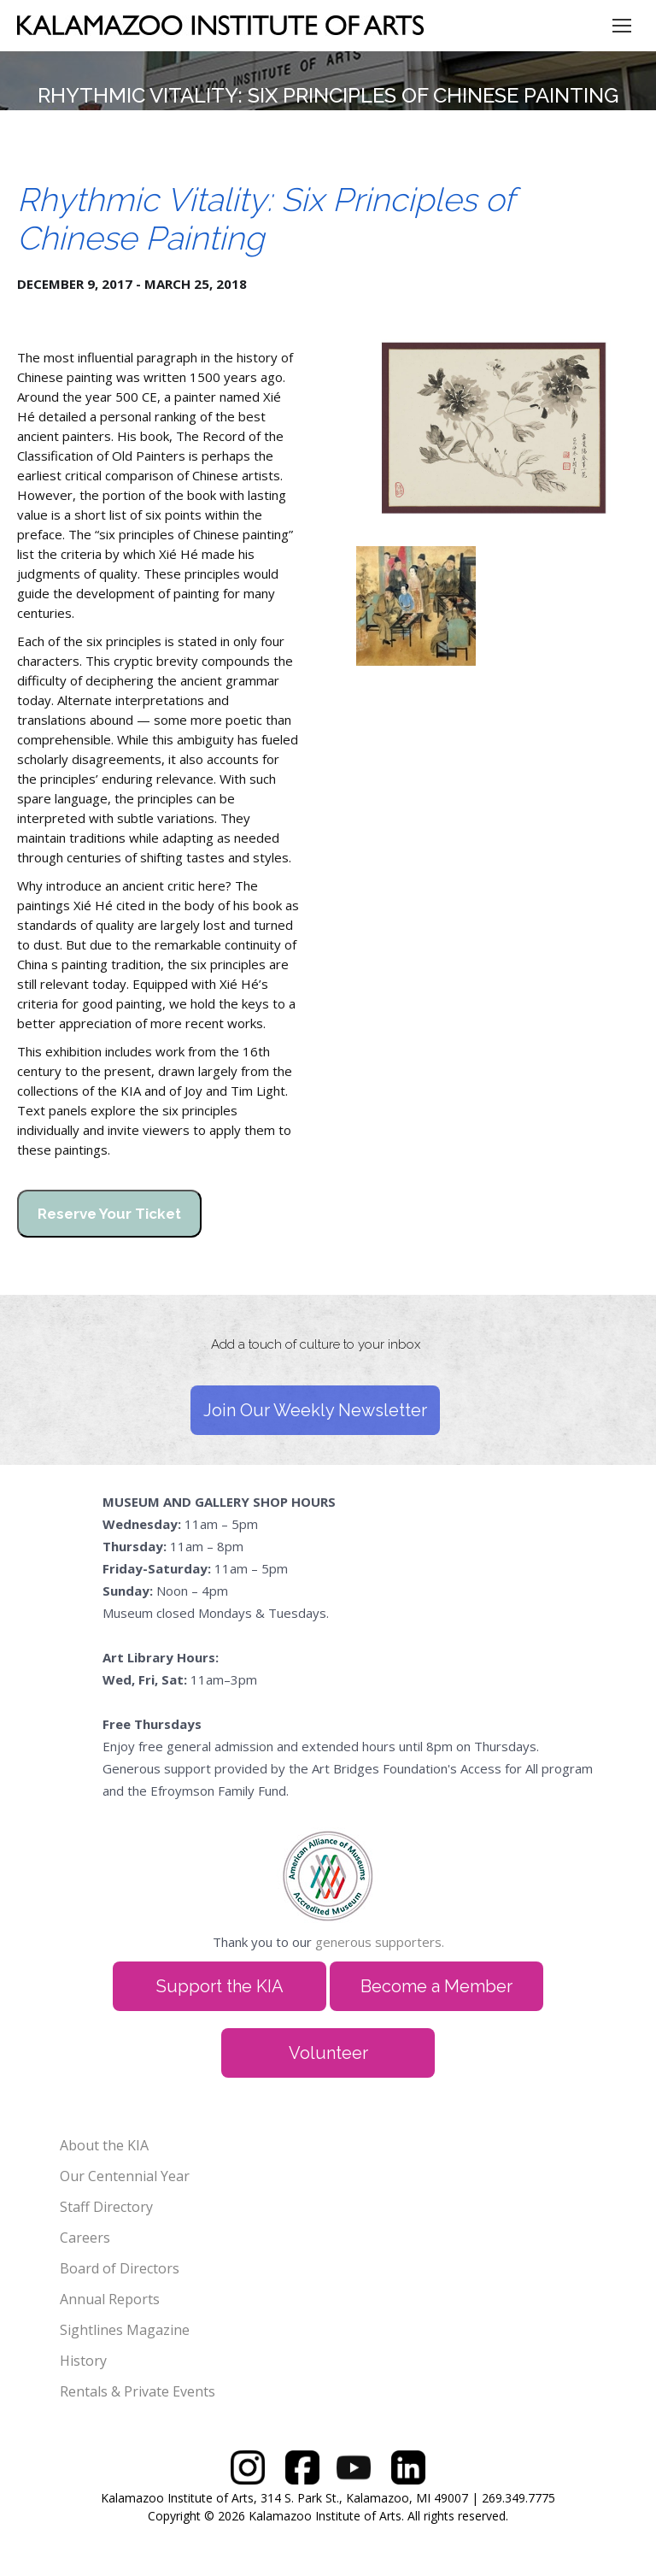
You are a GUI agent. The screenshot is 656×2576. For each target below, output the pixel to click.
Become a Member (436, 1986)
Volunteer (328, 2053)
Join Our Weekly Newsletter (315, 1410)
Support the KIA (220, 1986)
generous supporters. (379, 1941)
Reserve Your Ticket (109, 1213)
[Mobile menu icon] (622, 26)
